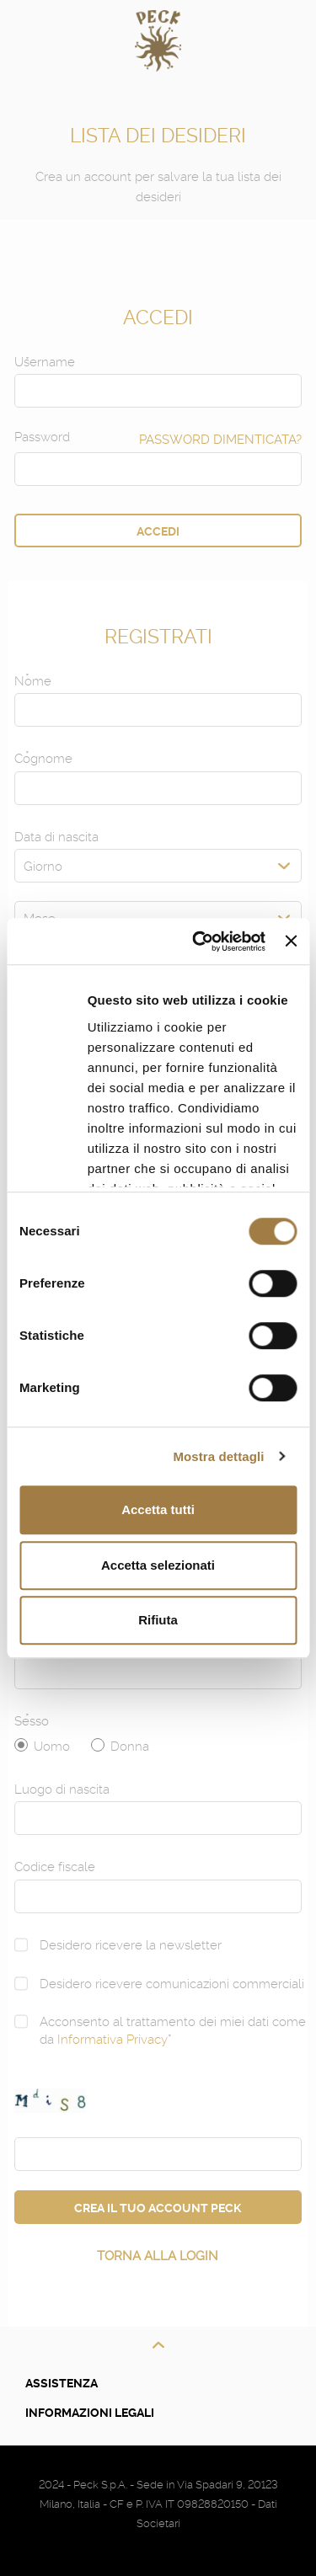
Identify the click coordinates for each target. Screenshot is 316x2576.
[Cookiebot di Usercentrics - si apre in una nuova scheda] (198, 941)
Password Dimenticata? (220, 439)
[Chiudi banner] (291, 941)
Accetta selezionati (158, 1565)
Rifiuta (158, 1620)
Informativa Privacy (112, 2039)
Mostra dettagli (218, 1456)
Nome (32, 681)
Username (44, 362)
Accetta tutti (158, 1509)
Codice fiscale (54, 1867)
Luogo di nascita (62, 1789)
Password (42, 437)
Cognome (43, 758)
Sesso (31, 1721)
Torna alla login (157, 2256)
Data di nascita (56, 837)
